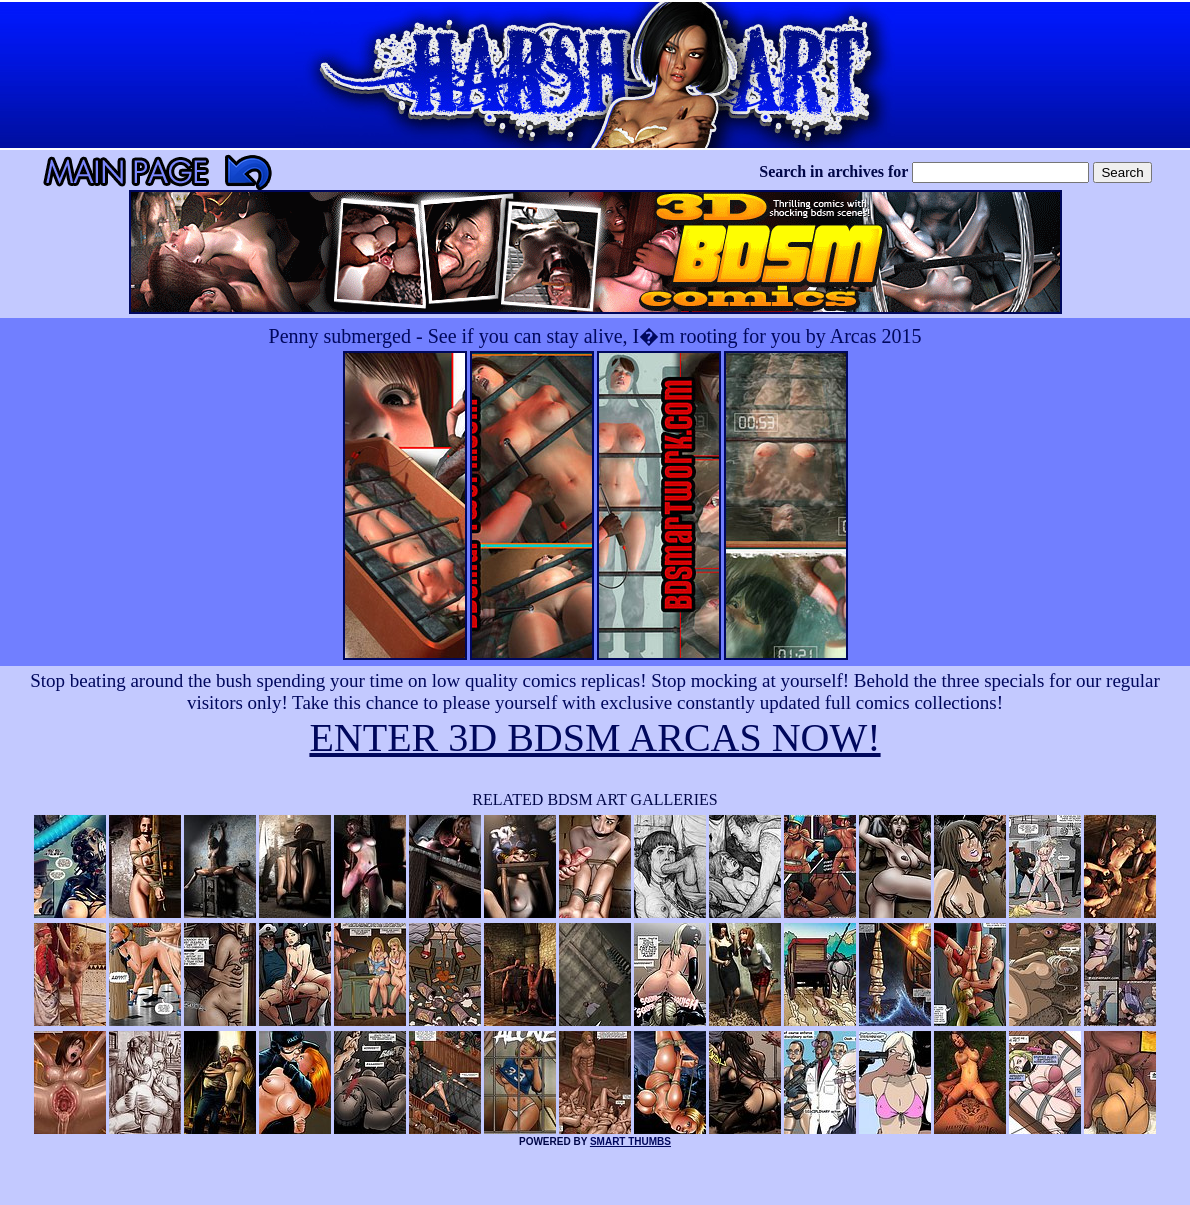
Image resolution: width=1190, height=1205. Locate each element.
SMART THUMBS (630, 1141)
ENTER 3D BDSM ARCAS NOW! (594, 737)
